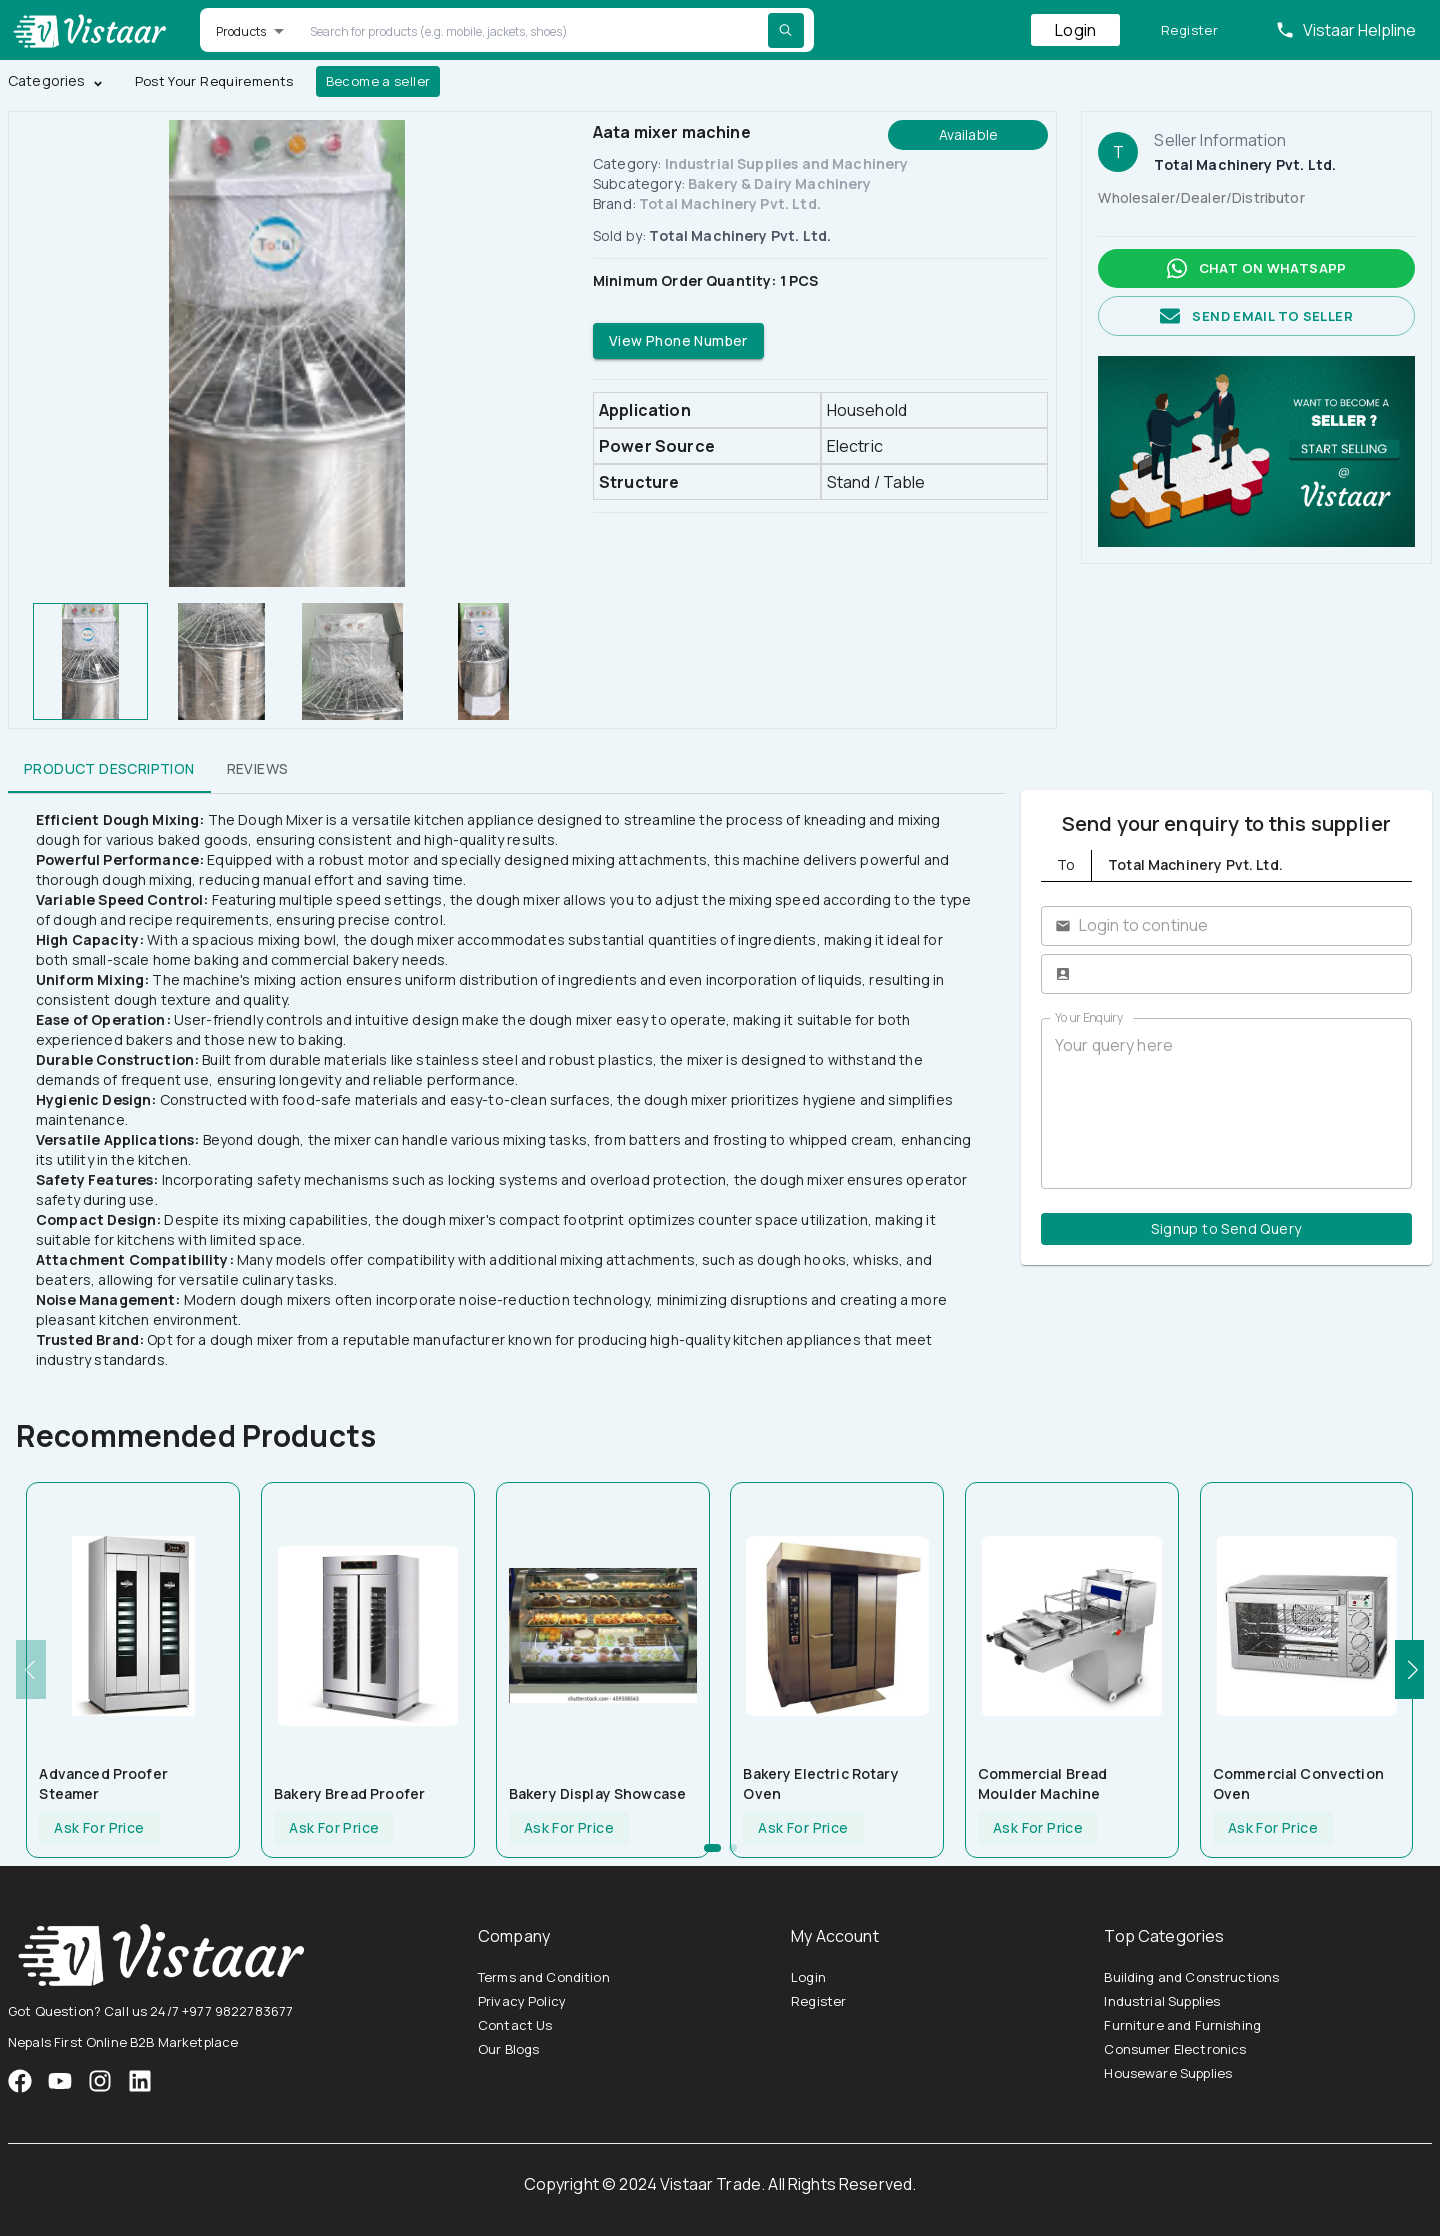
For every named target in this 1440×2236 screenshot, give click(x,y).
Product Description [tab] (109, 769)
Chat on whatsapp (1256, 268)
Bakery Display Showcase (597, 1793)
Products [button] (241, 31)
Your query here (1226, 1103)
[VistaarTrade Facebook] (20, 2081)
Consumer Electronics (1175, 2049)
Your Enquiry (1089, 1017)
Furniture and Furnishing (1182, 2025)
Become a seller (378, 81)
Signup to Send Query (1226, 1229)
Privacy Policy (522, 2001)
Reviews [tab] (258, 769)
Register (1189, 30)
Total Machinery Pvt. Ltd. (730, 203)
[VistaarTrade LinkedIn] (140, 2081)
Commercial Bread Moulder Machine (1042, 1783)
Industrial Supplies (1162, 2001)
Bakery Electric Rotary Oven (820, 1783)
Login (1075, 30)
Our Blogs (508, 2049)
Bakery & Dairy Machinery (780, 183)
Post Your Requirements (214, 81)
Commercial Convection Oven (1298, 1783)
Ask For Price (99, 1828)
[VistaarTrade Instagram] (60, 2081)
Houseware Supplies (1168, 2073)
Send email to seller (1256, 316)
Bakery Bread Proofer (349, 1793)
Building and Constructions (1191, 1977)
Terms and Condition (544, 1977)
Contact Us (515, 2025)
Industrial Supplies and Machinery (787, 163)
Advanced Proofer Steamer (103, 1783)
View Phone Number (678, 341)
